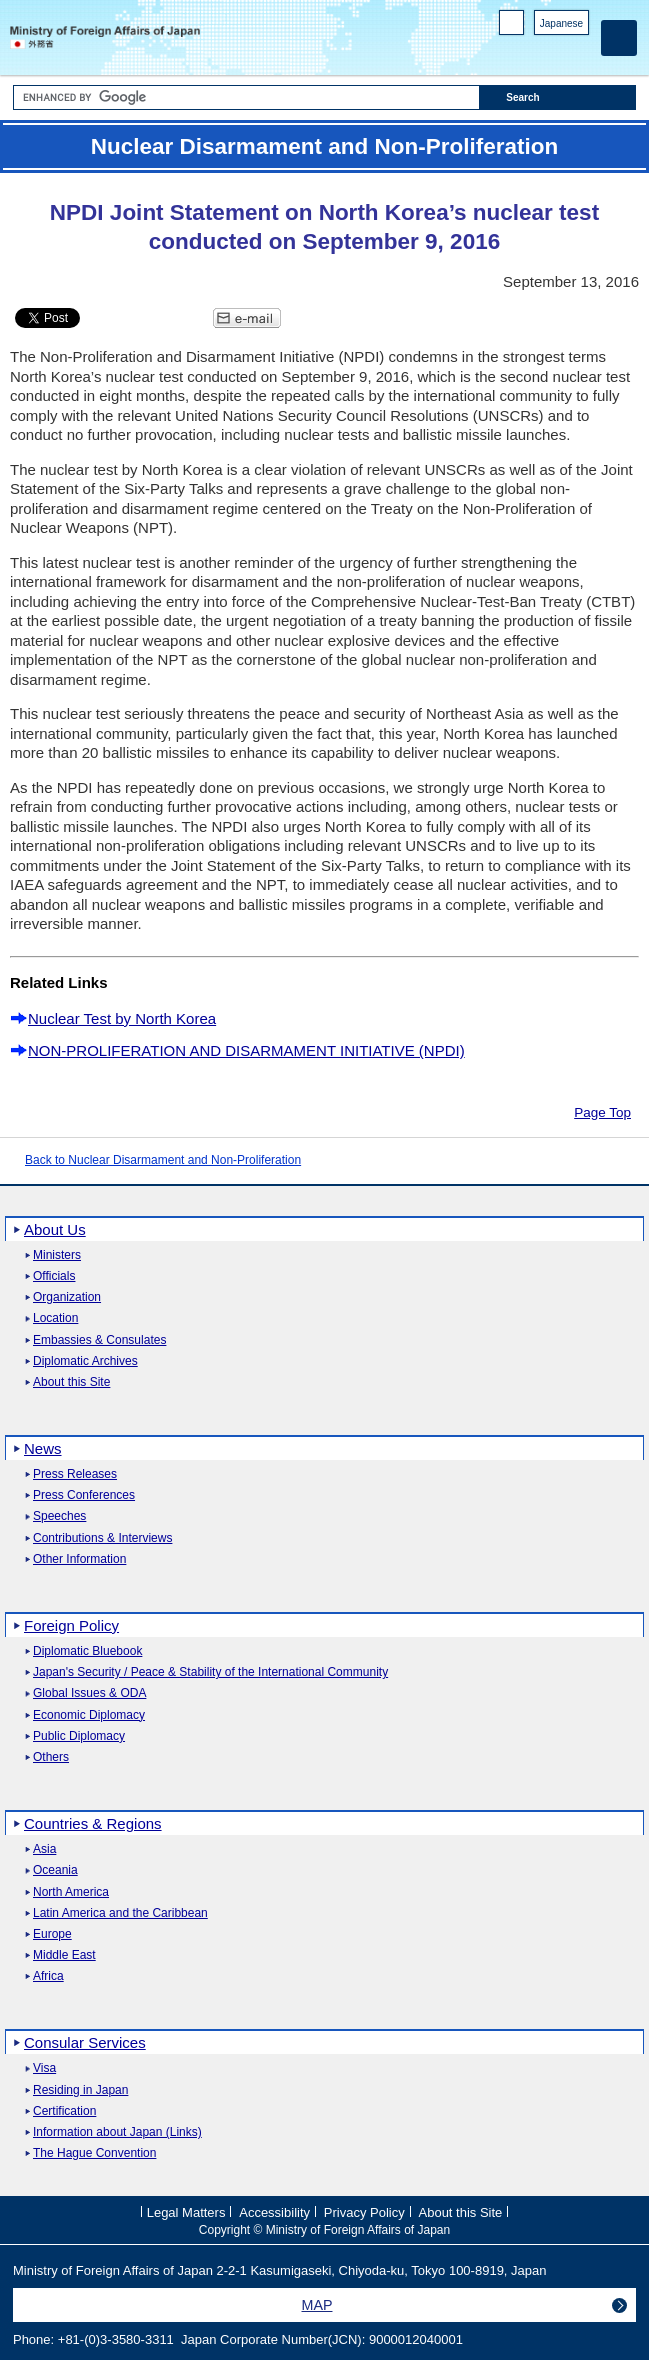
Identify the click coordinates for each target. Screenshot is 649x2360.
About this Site (71, 1382)
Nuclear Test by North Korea (122, 1018)
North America (71, 1892)
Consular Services (85, 2042)
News (43, 1448)
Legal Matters (186, 2211)
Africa (48, 1976)
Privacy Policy (364, 2211)
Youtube (578, 50)
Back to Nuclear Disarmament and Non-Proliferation (163, 1160)
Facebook (526, 50)
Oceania (55, 1870)
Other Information (79, 1559)
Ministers (57, 1255)
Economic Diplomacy (89, 1715)
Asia (44, 1849)
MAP (317, 2305)
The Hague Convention (94, 2153)
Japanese (561, 23)
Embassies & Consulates (99, 1340)
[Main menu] (619, 38)
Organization (67, 1297)
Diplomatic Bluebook (87, 1651)
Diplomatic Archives (85, 1361)
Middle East (64, 1955)
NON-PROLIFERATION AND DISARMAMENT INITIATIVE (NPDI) (246, 1050)
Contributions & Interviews (102, 1538)
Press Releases (75, 1474)
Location (55, 1318)
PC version (512, 26)
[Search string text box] (246, 97)
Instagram (552, 50)
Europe (52, 1934)
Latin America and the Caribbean (120, 1913)
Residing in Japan (80, 2090)
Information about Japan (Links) (117, 2132)
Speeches (59, 1516)
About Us (55, 1229)
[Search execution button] (558, 97)
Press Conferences (84, 1495)
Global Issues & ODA (89, 1693)
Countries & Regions (93, 1823)
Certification (64, 2111)
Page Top (602, 1112)
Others (51, 1757)
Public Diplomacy (79, 1736)
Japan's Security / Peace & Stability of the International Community (210, 1672)
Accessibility (274, 2211)
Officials (54, 1276)
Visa (44, 2068)
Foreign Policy (71, 1625)
